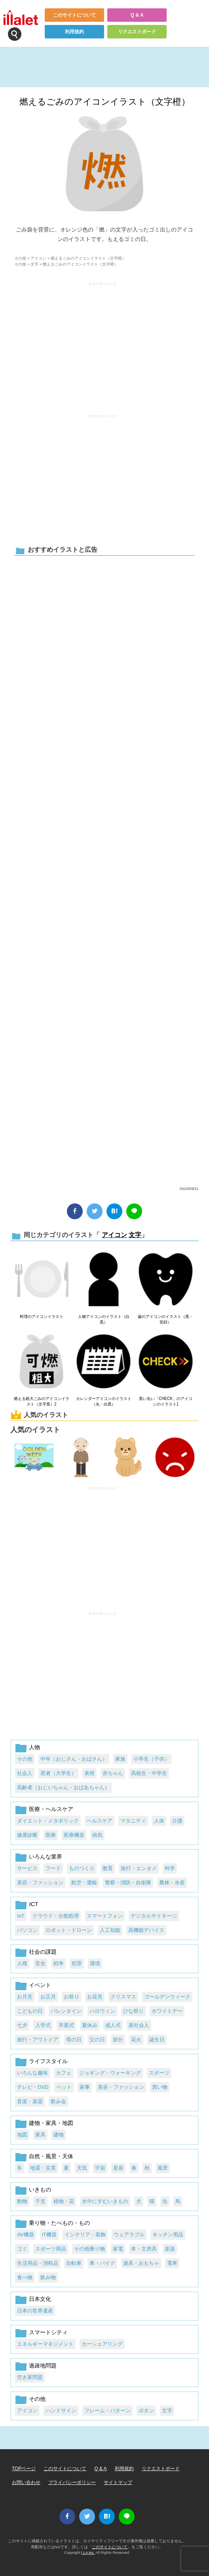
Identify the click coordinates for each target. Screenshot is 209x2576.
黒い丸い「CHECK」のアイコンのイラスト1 (165, 1401)
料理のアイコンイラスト (41, 1316)
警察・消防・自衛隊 (128, 1883)
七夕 (22, 2025)
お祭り (71, 1997)
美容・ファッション (40, 1883)
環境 (95, 1963)
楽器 (170, 2249)
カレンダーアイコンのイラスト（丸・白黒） (103, 1401)
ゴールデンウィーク (167, 1997)
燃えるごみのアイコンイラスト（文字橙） (104, 102)
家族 (120, 1759)
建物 (58, 2135)
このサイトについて (74, 15)
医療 (51, 1835)
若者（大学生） (58, 1773)
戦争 (58, 1963)
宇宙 (100, 2168)
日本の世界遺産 (35, 2311)
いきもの (40, 2189)
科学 (170, 1868)
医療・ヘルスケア (51, 1809)
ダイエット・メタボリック (48, 1821)
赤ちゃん (113, 1773)
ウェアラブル (129, 2235)
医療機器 (74, 1835)
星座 (118, 2168)
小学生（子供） (151, 1759)
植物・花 (63, 2201)
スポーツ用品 (50, 2249)
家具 (40, 2135)
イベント (40, 1985)
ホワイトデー (167, 2011)
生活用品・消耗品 (37, 2263)
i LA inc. (88, 2552)
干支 (40, 2201)
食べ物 (24, 2277)
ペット (64, 2087)
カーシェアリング (102, 2344)
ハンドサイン (61, 2410)
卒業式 (66, 2025)
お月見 (24, 1997)
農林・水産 (172, 1883)
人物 (34, 1747)
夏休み (89, 2025)
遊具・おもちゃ (141, 2263)
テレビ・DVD (32, 2087)
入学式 (43, 2025)
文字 (34, 264)
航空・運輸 (84, 1883)
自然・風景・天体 (51, 2156)
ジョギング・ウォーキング (110, 2073)
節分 (118, 2039)
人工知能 (110, 1930)
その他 (20, 258)
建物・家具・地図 (51, 2123)
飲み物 (48, 2277)
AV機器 (25, 2235)
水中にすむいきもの (105, 2201)
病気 (97, 1835)
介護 (177, 1821)
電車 (172, 2263)
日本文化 (40, 2299)
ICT (33, 1904)
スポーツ (159, 2073)
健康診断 (27, 1835)
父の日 (97, 2039)
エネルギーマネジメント (45, 2344)
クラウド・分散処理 (55, 1916)
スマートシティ (48, 2332)
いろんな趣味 (32, 2073)
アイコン (38, 258)
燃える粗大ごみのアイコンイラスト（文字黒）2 (41, 1401)
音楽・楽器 (30, 2101)
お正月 (48, 1997)
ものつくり (82, 1868)
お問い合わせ (26, 2482)
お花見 (95, 1997)
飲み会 (58, 2101)
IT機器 (49, 2235)
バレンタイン (66, 2011)
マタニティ (133, 1821)
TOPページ (24, 2468)
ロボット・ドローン (69, 1930)
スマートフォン (105, 1916)
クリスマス (123, 1997)
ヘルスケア (99, 1821)
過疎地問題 (43, 2365)
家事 (85, 2087)
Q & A (137, 15)
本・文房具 (144, 2249)
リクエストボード (137, 31)
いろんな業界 (45, 1856)
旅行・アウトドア (37, 2039)
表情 (89, 1773)
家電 (118, 2249)
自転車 (74, 2263)
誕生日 (157, 2039)
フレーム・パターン (107, 2410)
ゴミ (22, 2249)
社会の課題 (43, 1952)
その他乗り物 (89, 2249)
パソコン (27, 1930)
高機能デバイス (146, 1930)
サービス (27, 1868)
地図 (22, 2135)
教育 (108, 1868)
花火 (136, 2039)
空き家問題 (30, 2377)
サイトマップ (118, 2482)
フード (53, 1868)
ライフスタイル (48, 2061)
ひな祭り (133, 2011)
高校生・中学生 (149, 1773)
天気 (82, 2168)
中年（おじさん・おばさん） (73, 1759)
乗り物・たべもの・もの (59, 2223)
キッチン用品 (167, 2235)
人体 (159, 1821)
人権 (22, 1963)
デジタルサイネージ (154, 1916)
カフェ (63, 2073)
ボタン (146, 2410)
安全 (40, 1963)
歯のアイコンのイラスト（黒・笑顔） (165, 1319)
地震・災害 (43, 2168)
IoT (21, 1916)
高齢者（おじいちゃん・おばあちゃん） (63, 1787)
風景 (163, 2168)
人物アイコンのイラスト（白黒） (103, 1319)
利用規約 (74, 31)
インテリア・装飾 (85, 2235)
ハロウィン (102, 2011)
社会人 (24, 1773)
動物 (22, 2201)
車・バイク (102, 2263)
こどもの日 (30, 2011)
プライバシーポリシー (72, 2482)
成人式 (113, 2025)
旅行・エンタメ (139, 1868)
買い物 (159, 2087)
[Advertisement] (102, 344)
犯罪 (77, 1963)
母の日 (74, 2039)
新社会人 (139, 2025)
